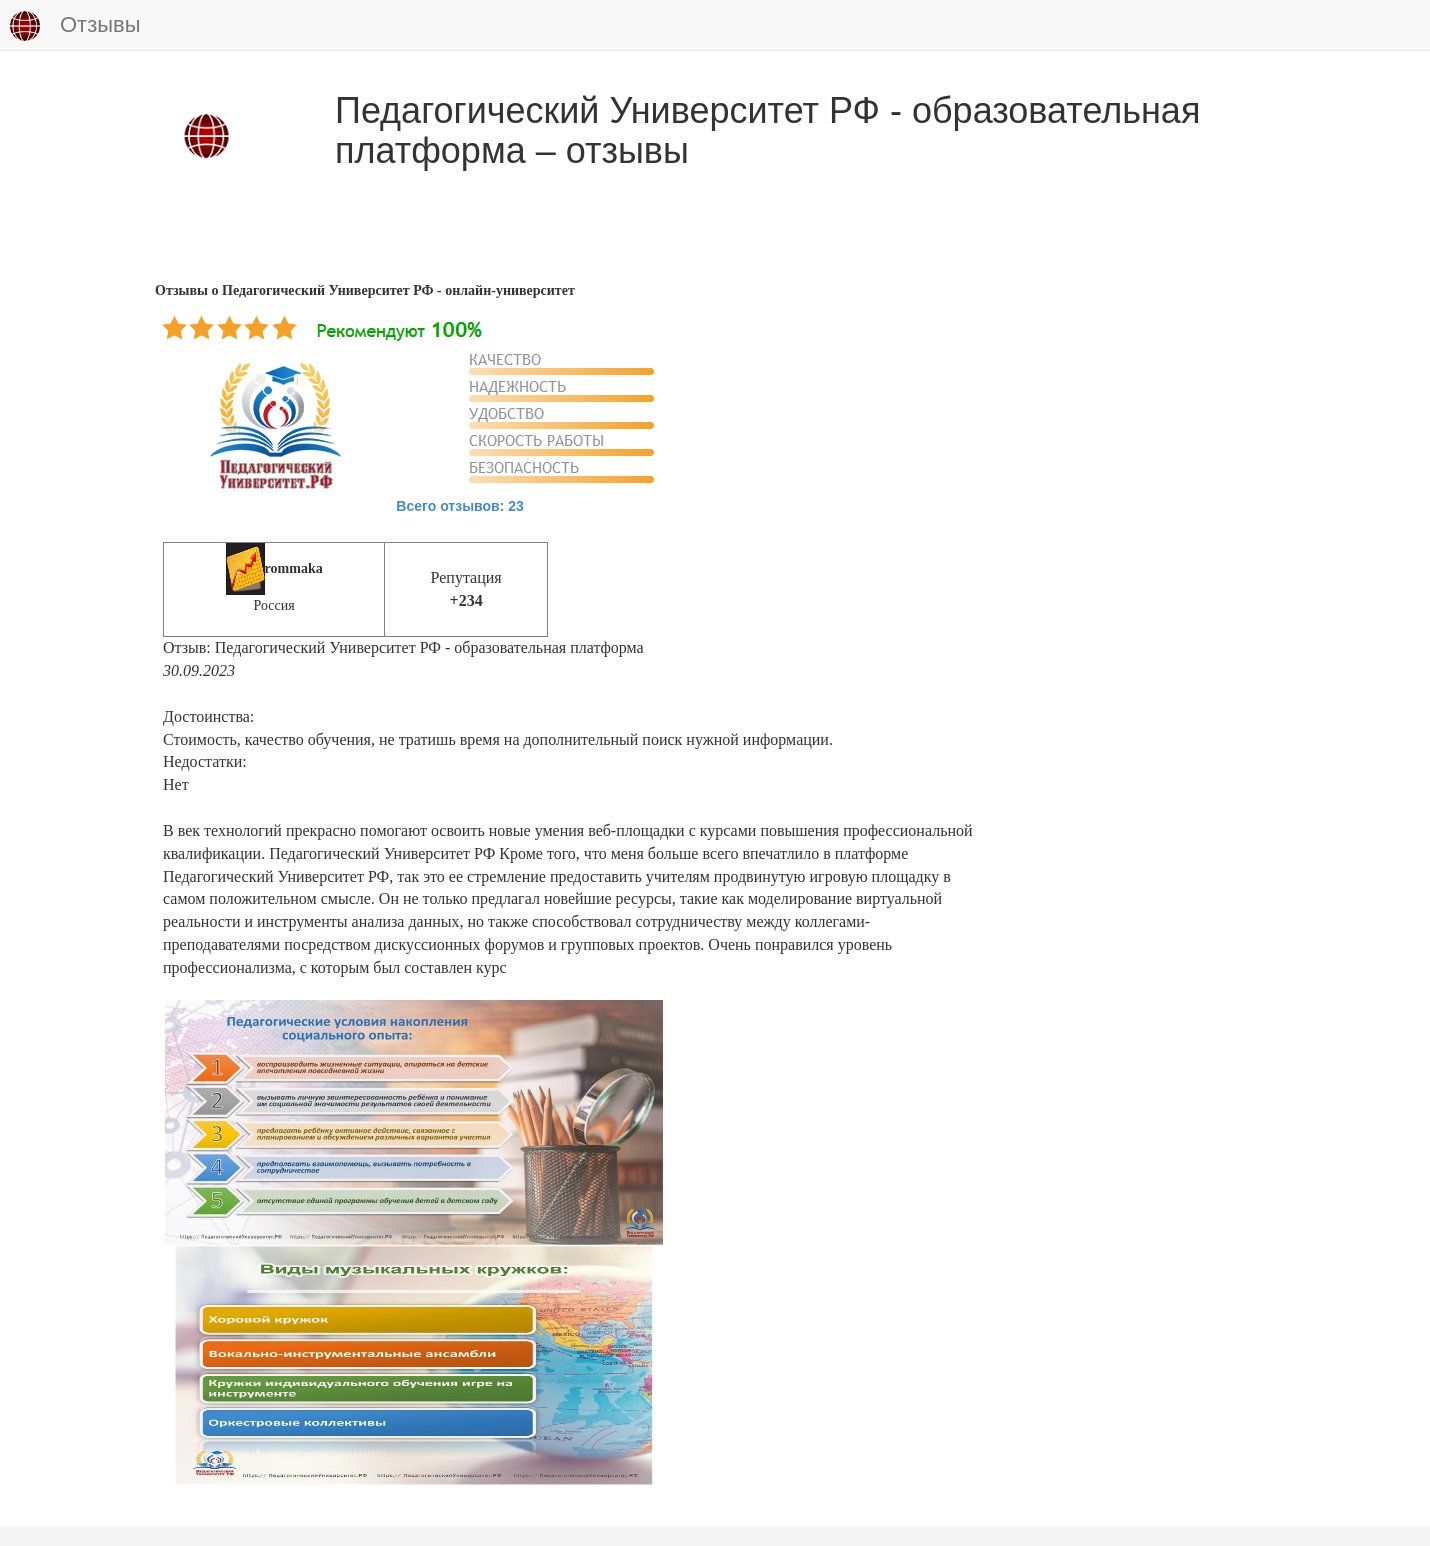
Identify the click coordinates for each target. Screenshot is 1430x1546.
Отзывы (75, 26)
